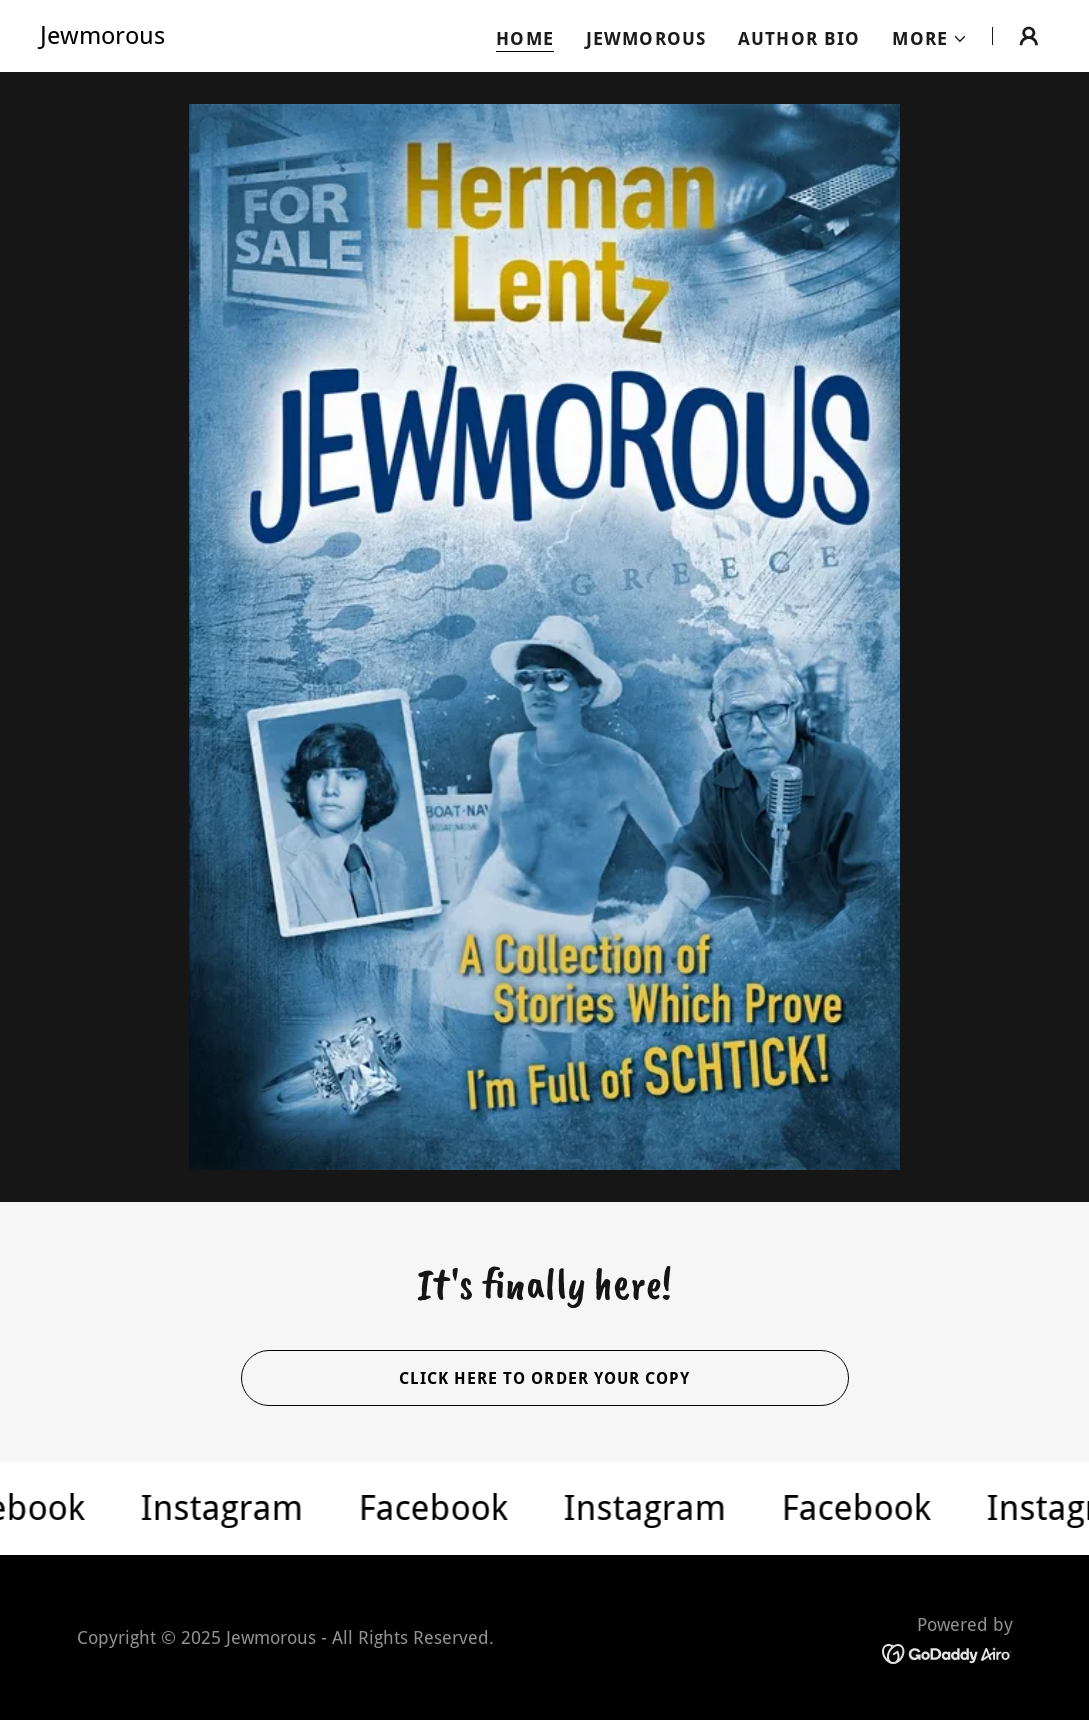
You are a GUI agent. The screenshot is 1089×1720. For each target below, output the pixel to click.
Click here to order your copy (544, 1378)
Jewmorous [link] (646, 38)
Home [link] (525, 38)
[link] (102, 37)
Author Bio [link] (799, 38)
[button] (930, 39)
